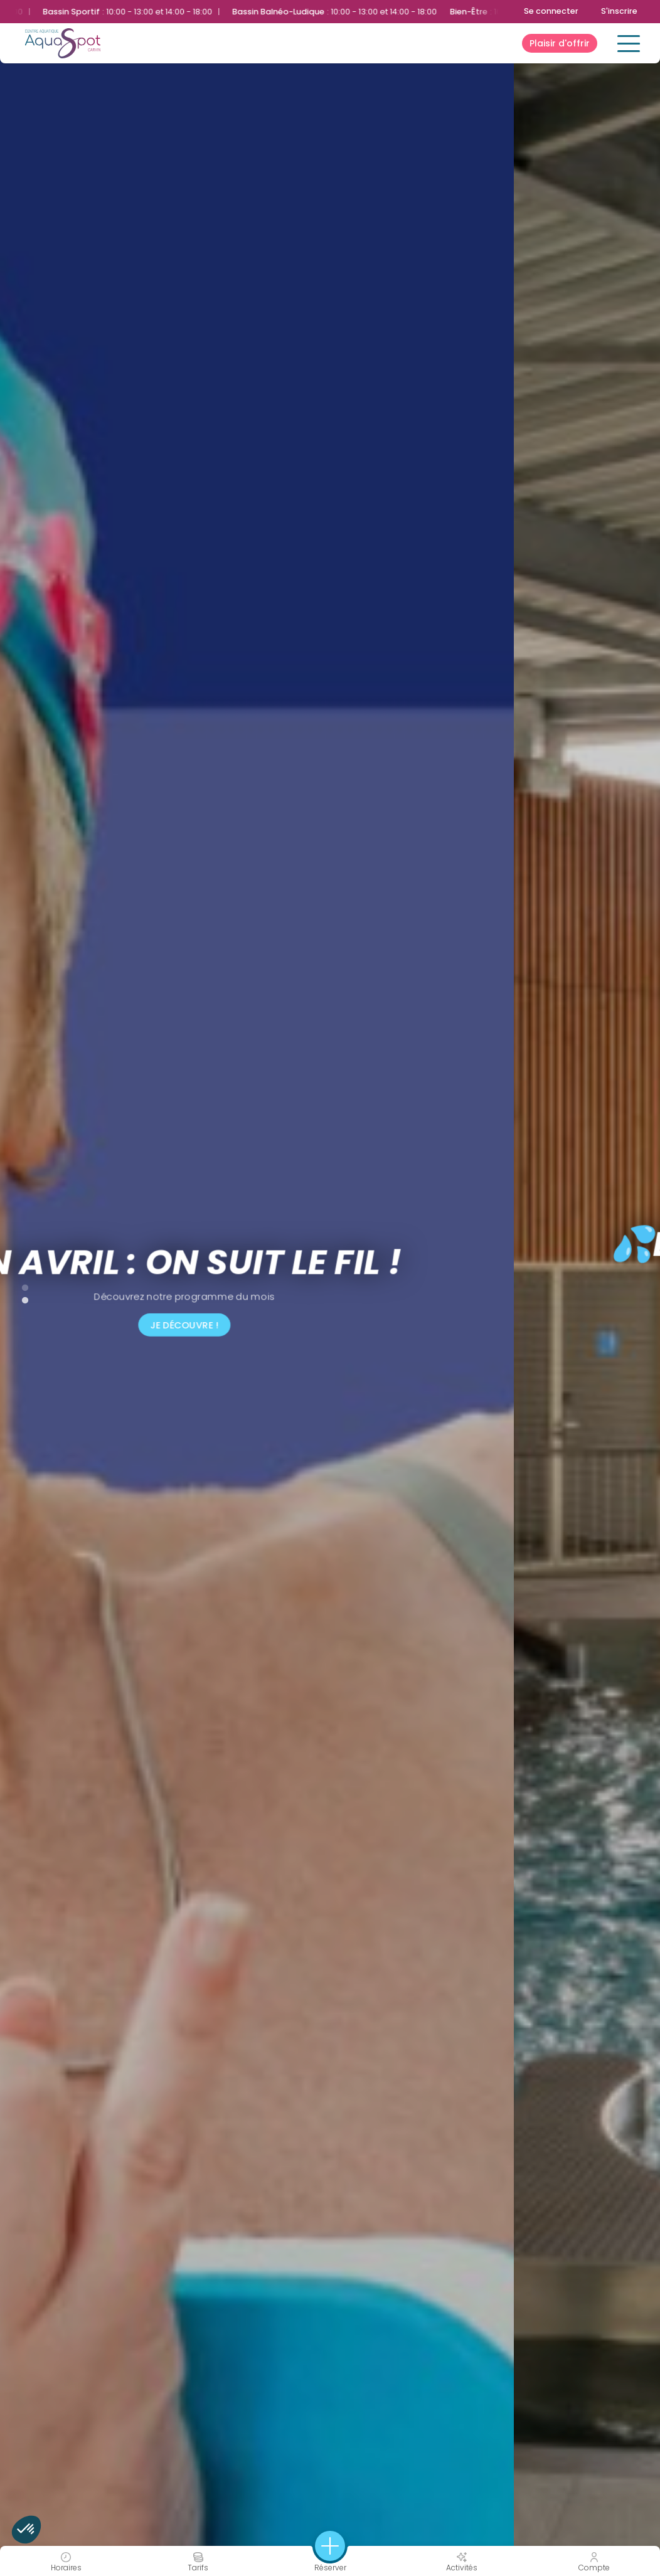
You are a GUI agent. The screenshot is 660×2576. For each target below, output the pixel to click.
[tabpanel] (330, 1288)
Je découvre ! (330, 1325)
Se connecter (551, 11)
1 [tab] (19, 1285)
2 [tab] (19, 1297)
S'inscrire (619, 11)
